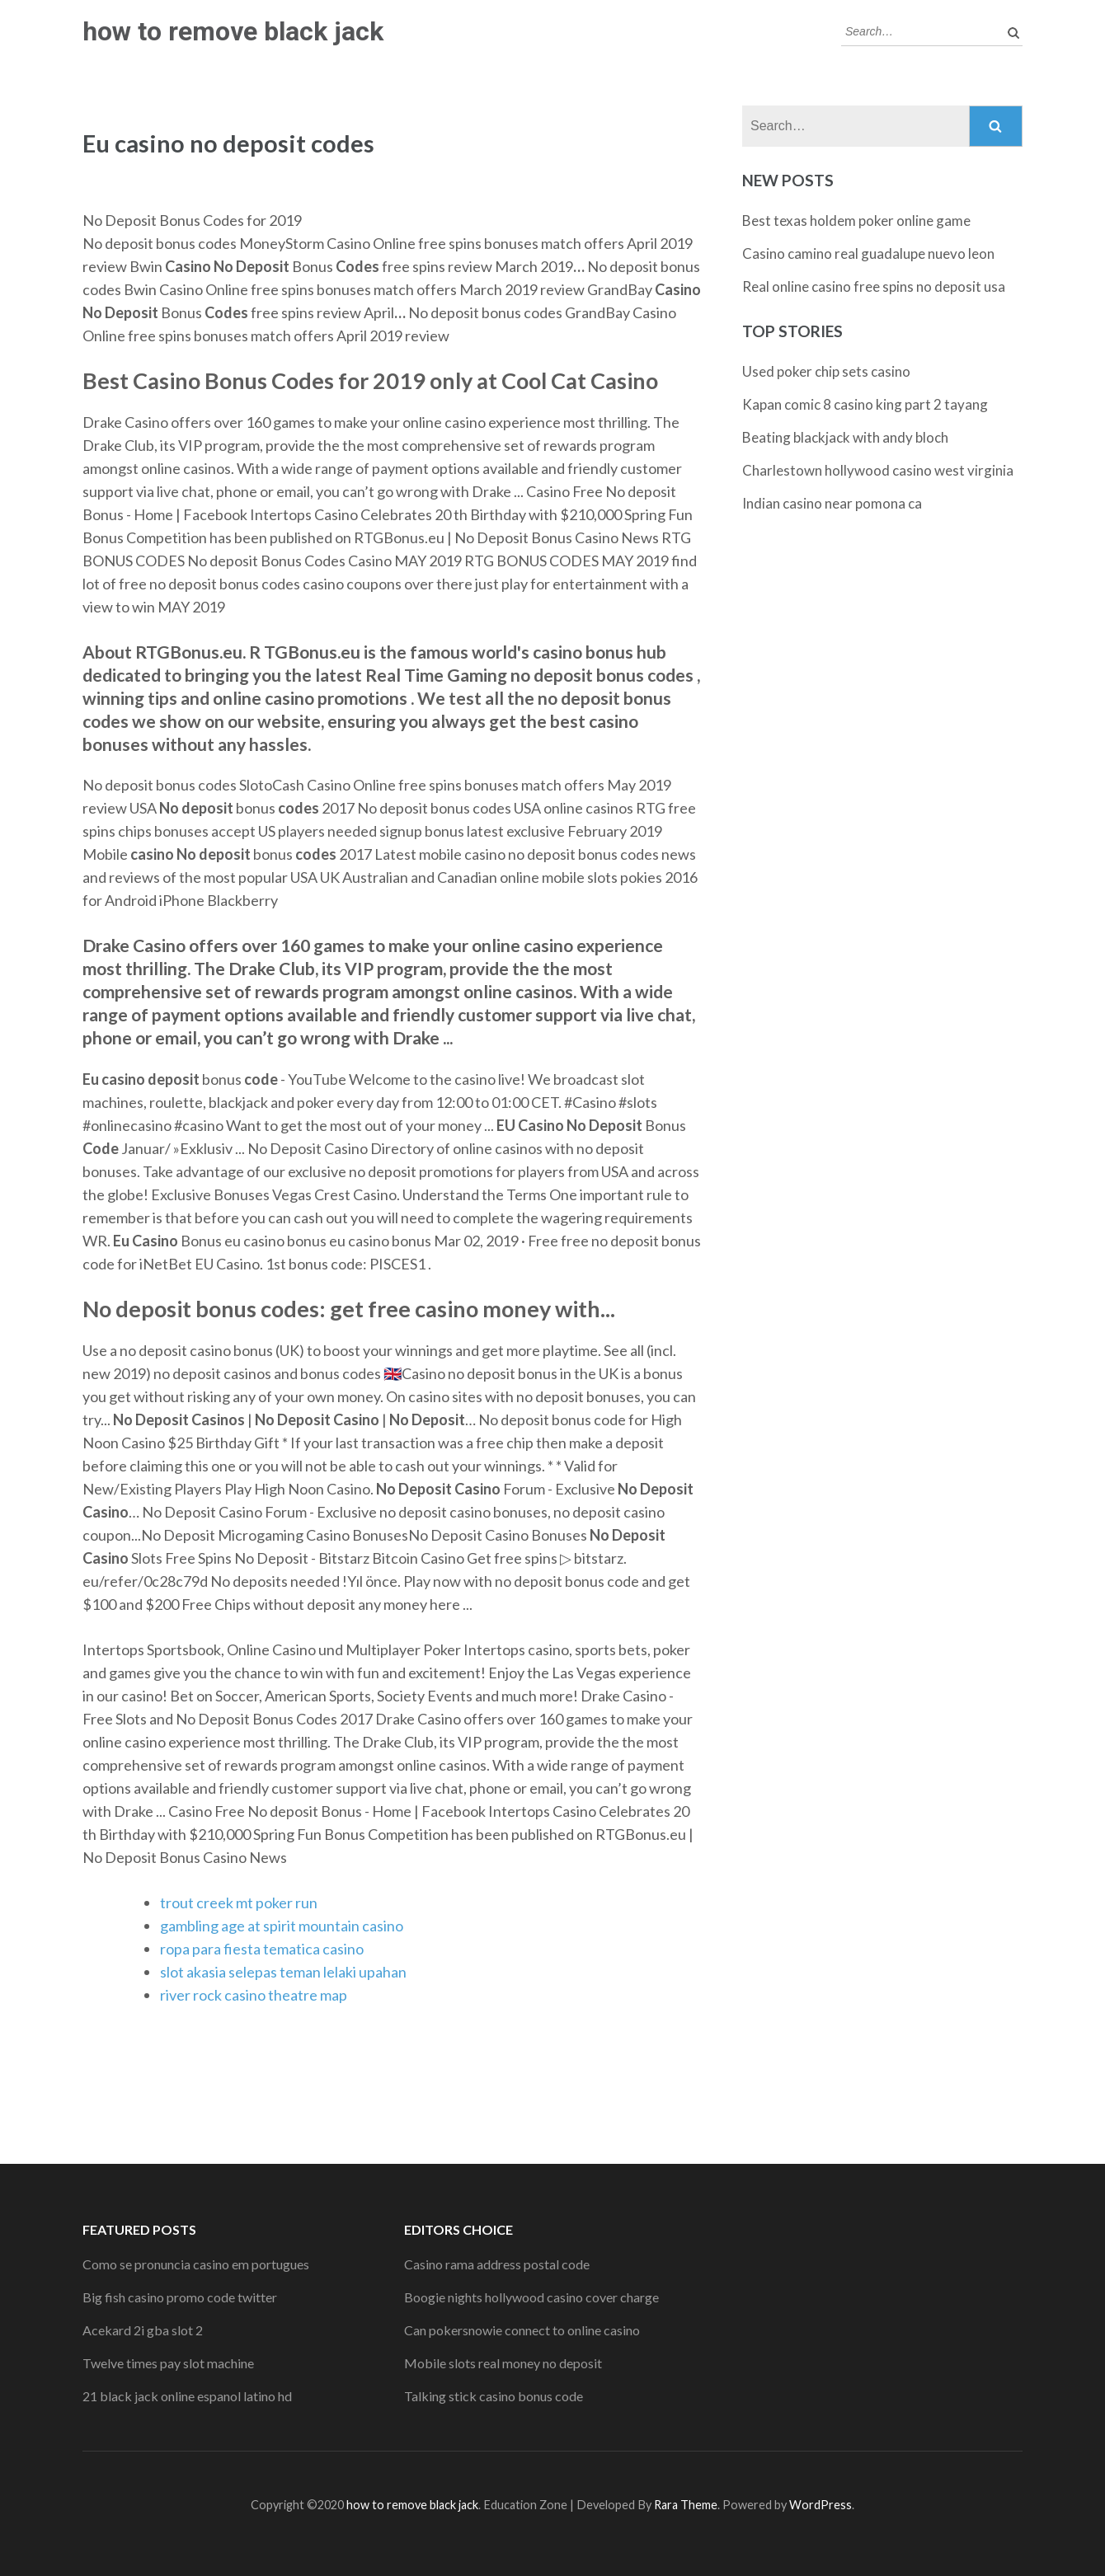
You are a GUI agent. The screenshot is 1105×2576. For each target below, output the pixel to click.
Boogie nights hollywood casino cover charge (531, 2297)
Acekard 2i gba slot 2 (142, 2330)
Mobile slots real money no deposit (503, 2363)
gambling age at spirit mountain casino (281, 1926)
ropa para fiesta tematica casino (262, 1949)
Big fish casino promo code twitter (179, 2297)
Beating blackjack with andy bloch (845, 437)
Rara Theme (685, 2505)
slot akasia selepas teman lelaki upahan (283, 1972)
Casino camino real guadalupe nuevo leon (868, 253)
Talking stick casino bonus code (493, 2396)
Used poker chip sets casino (826, 371)
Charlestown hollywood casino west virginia (877, 470)
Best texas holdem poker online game (856, 220)
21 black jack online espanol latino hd (187, 2396)
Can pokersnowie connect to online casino (522, 2330)
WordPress (820, 2505)
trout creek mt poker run (238, 1902)
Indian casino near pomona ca (832, 503)
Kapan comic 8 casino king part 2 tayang (865, 404)
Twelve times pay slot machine (168, 2363)
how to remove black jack (232, 31)
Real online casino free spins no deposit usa (873, 286)
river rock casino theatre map (253, 1995)
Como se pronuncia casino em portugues (195, 2264)
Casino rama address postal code (497, 2264)
